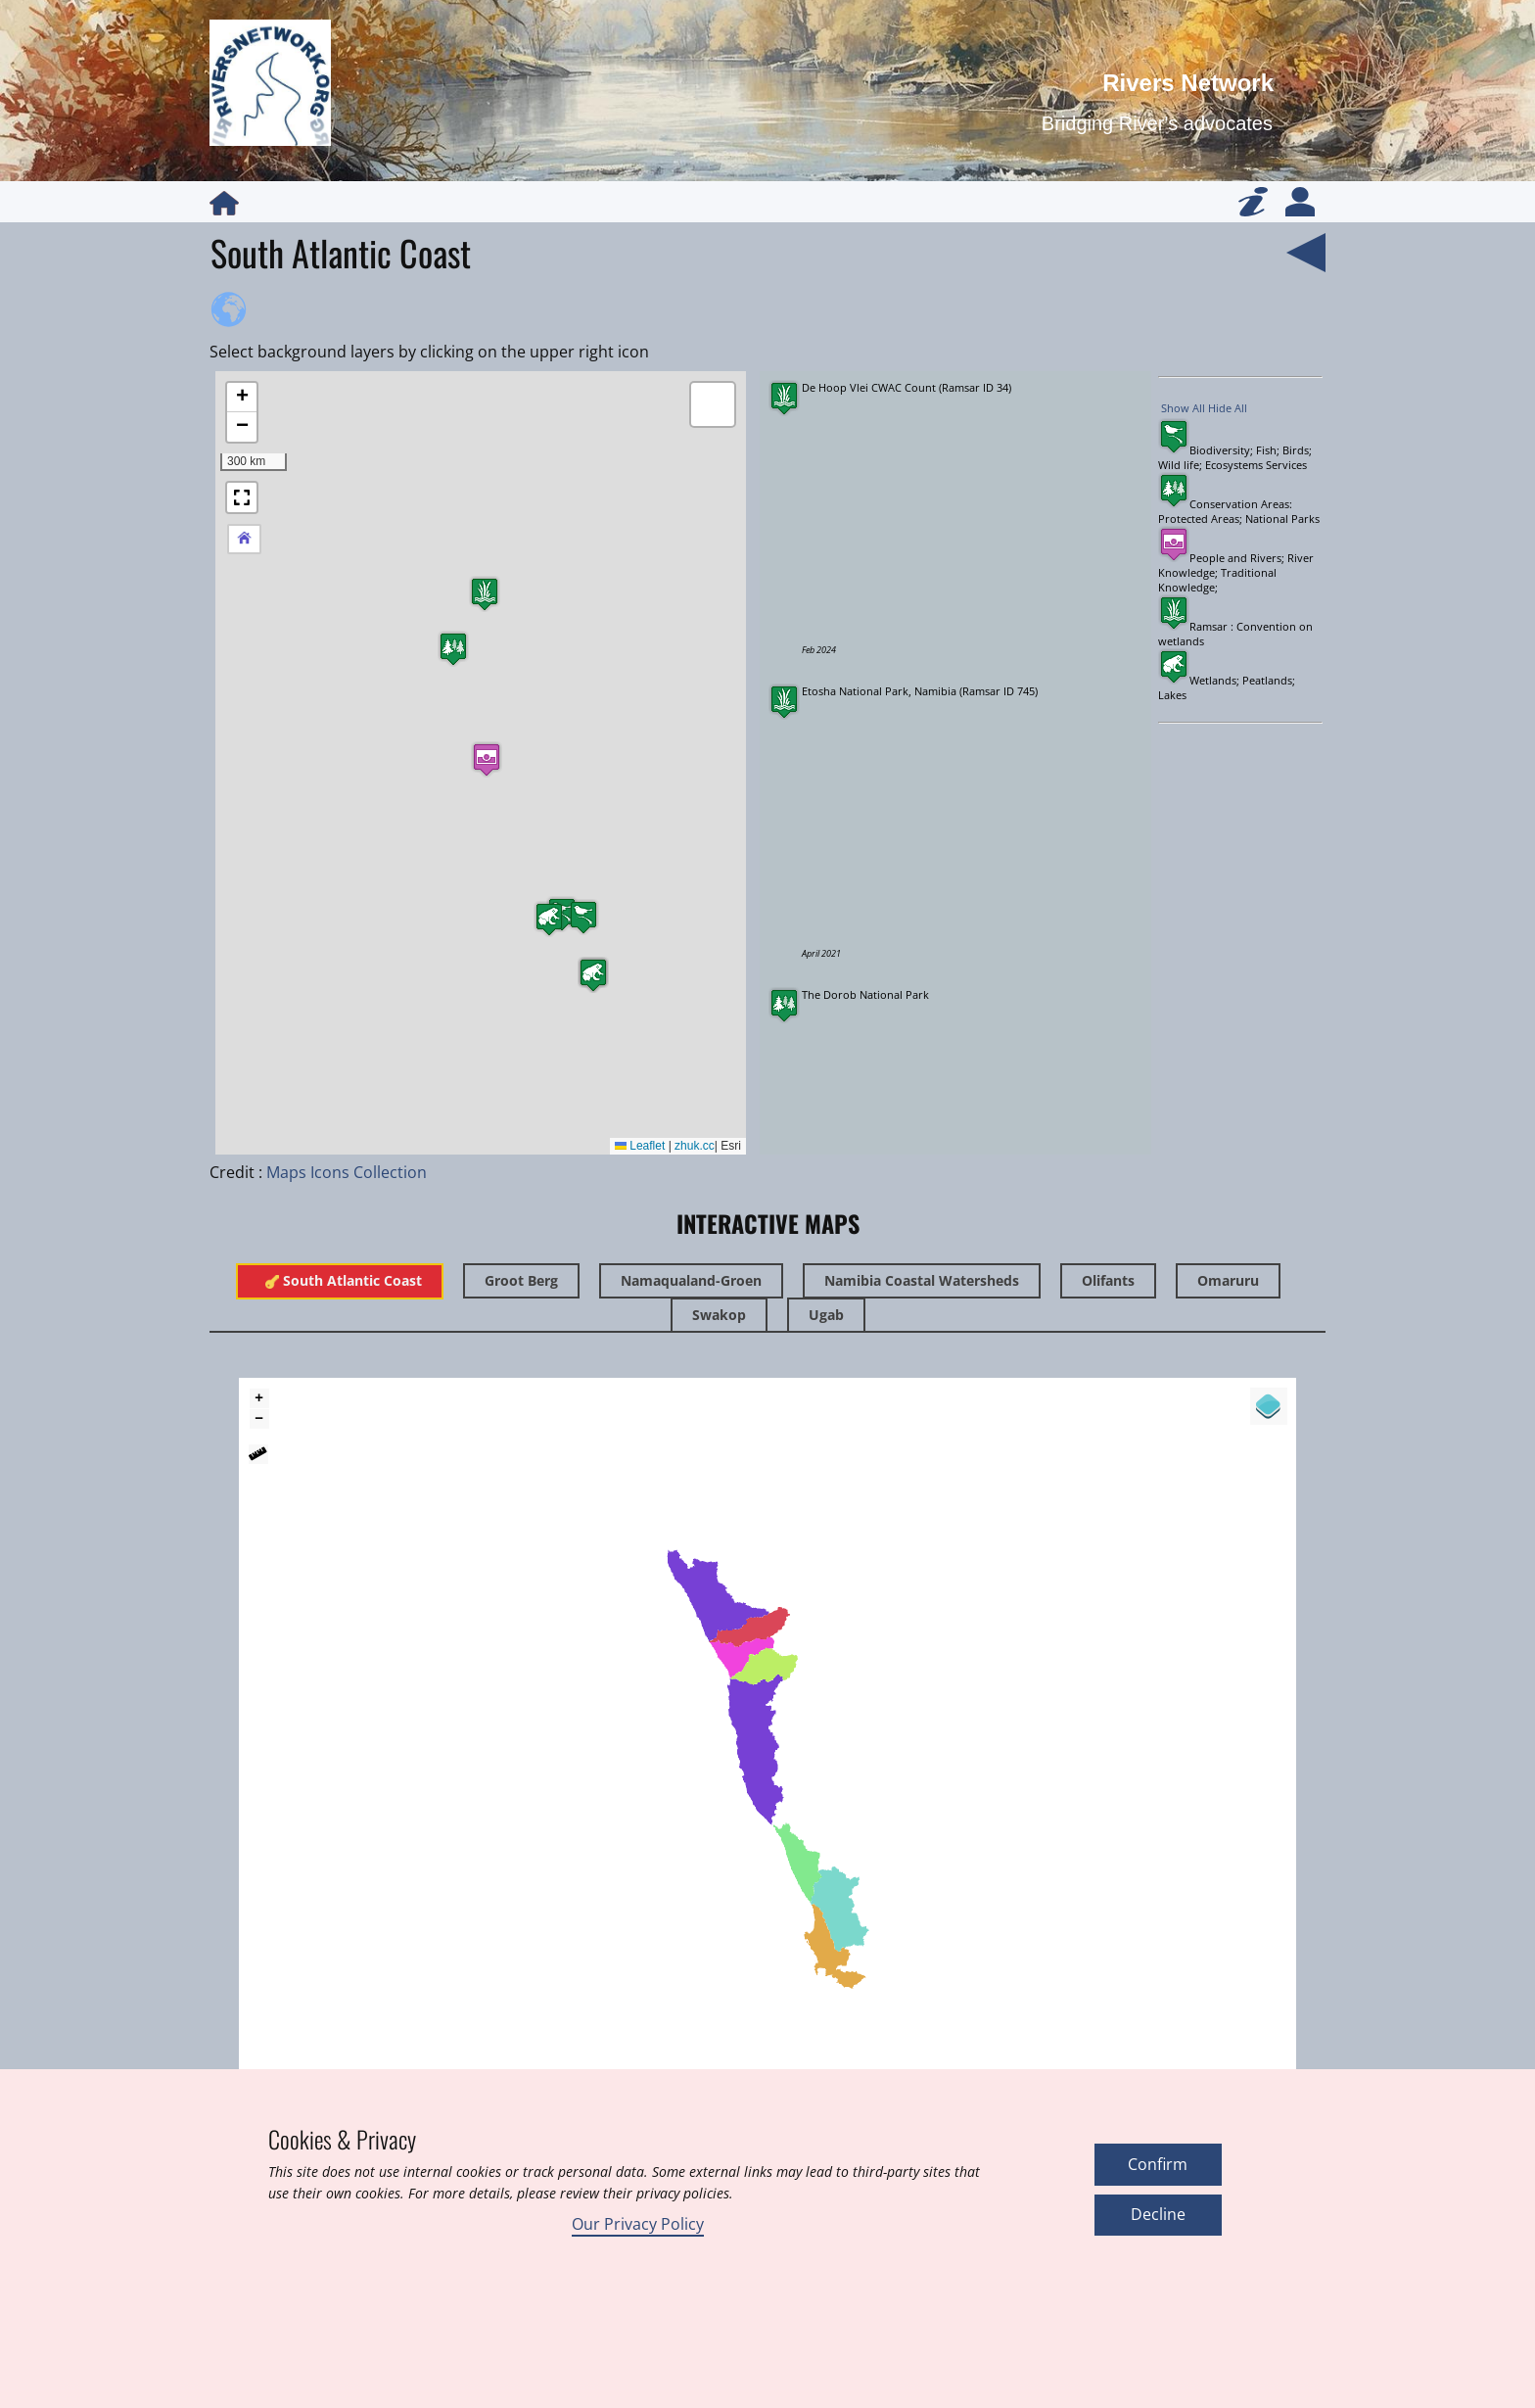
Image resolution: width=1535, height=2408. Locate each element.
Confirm (1157, 2164)
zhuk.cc (694, 1146)
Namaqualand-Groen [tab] (691, 1280)
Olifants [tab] (1108, 1280)
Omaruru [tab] (1228, 1280)
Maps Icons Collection (346, 1172)
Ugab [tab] (826, 1314)
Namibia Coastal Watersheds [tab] (921, 1280)
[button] (484, 594)
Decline (1158, 2214)
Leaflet (640, 1146)
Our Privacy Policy (638, 2224)
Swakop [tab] (719, 1314)
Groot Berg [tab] (521, 1280)
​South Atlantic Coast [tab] (339, 1281)
